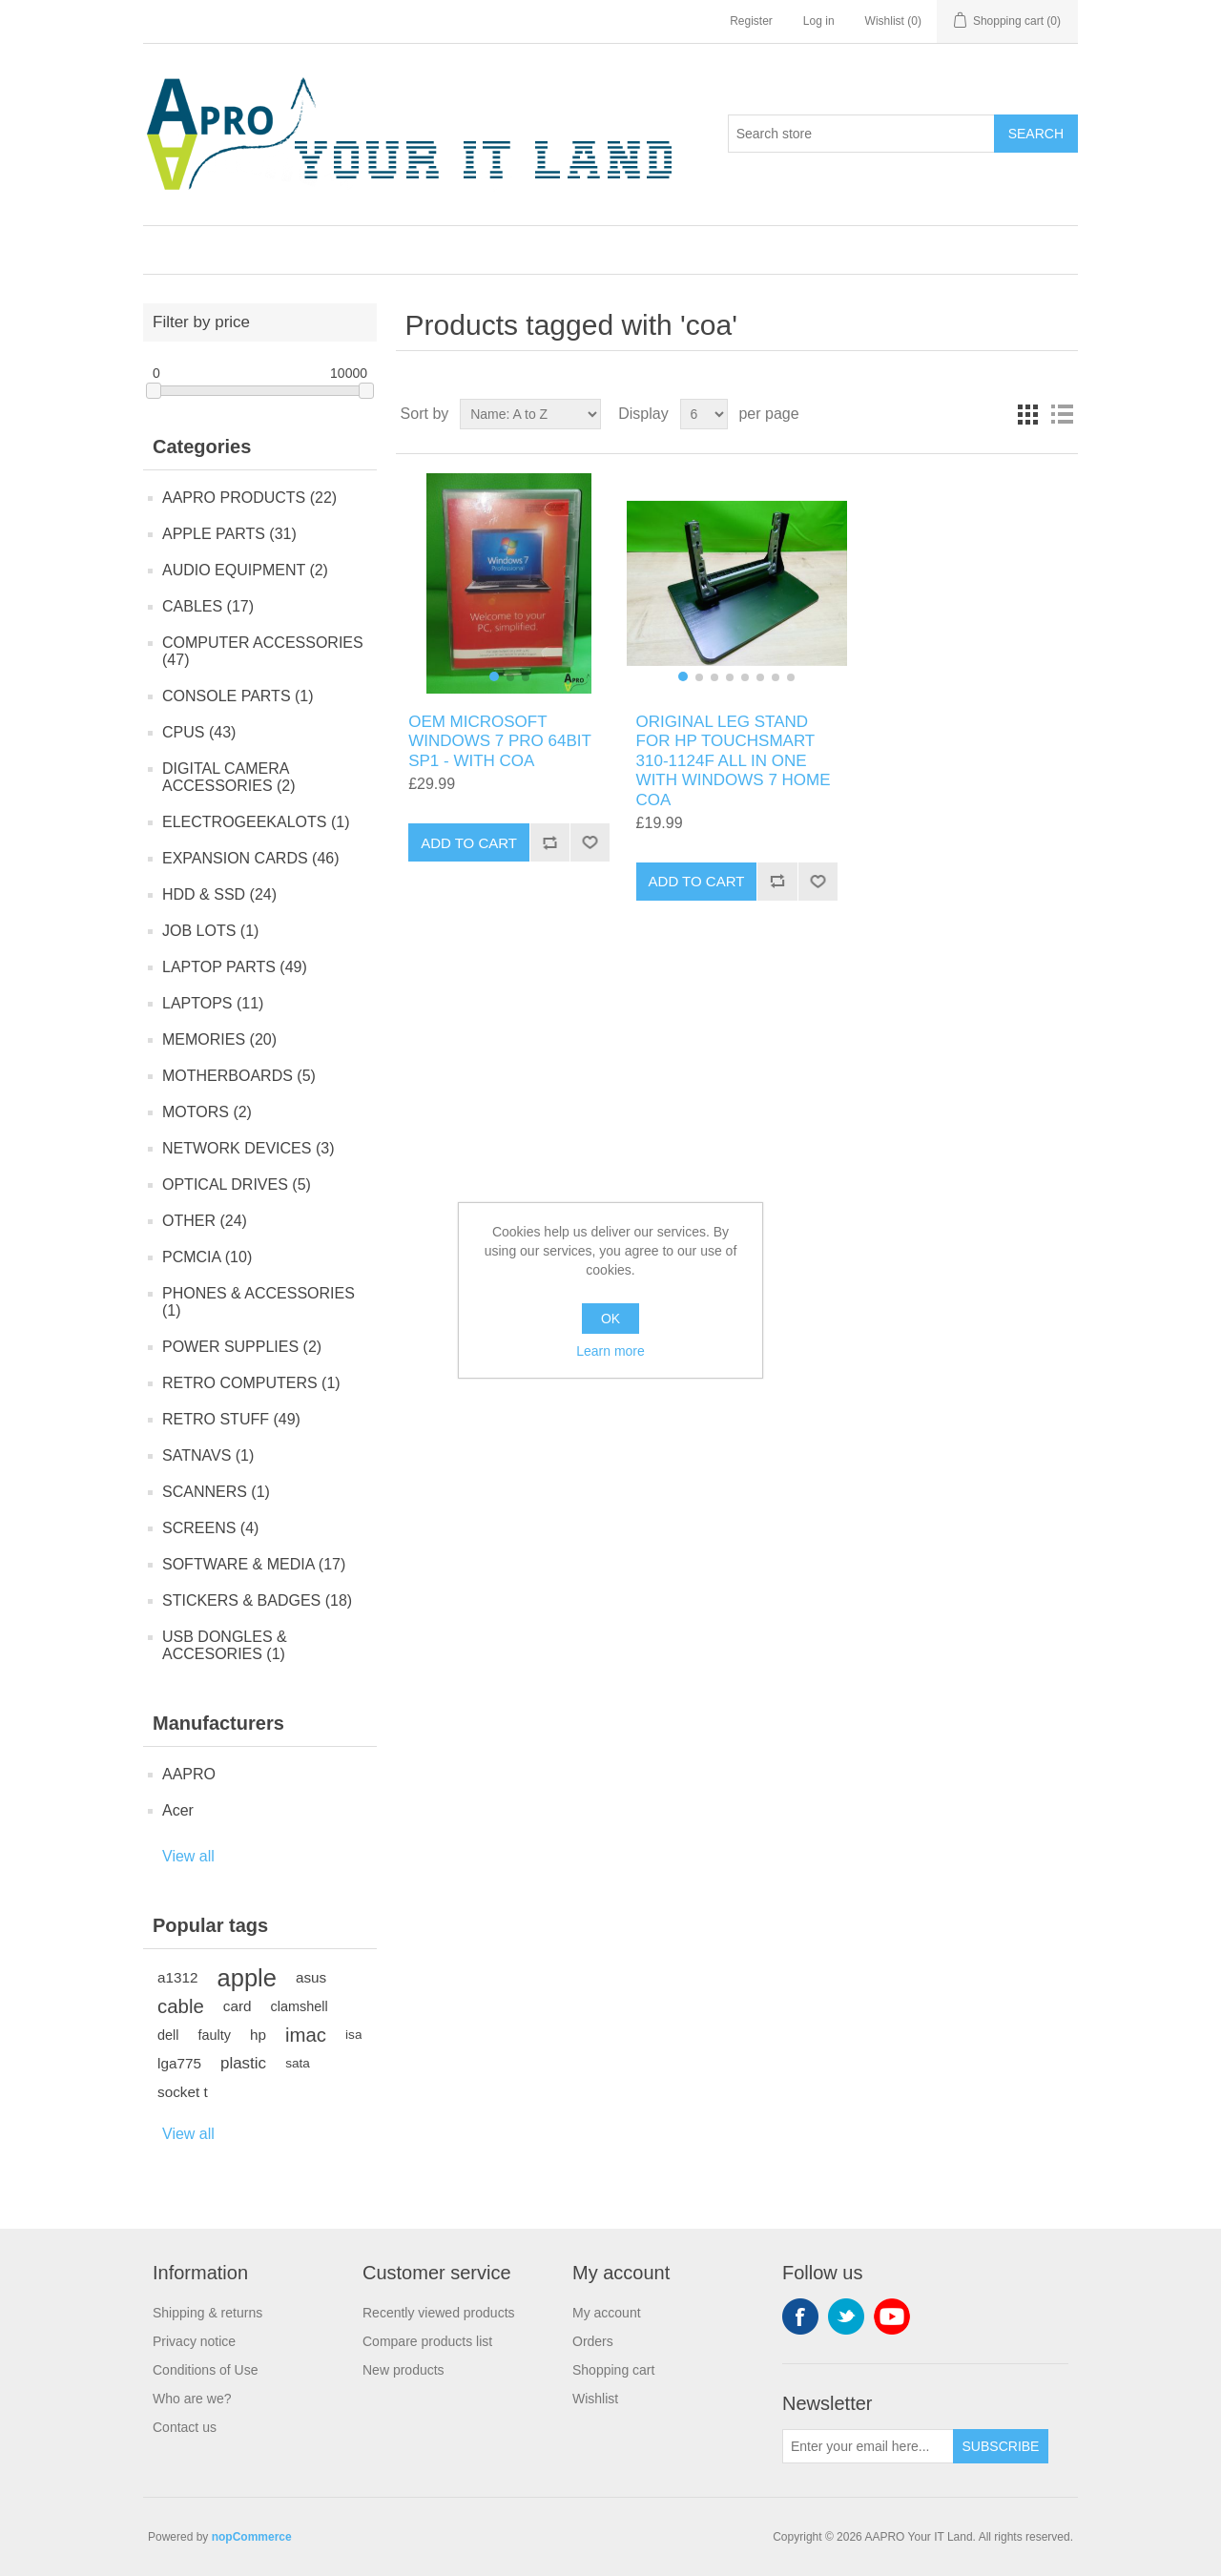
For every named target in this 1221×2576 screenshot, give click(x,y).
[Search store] (861, 133)
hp (258, 2034)
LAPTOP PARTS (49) (234, 967)
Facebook (800, 2316)
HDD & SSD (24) (219, 894)
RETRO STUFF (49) (231, 1419)
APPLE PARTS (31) (229, 534)
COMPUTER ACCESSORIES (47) (262, 651)
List (1061, 414)
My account (606, 2312)
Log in (819, 21)
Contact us (185, 2427)
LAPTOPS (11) (212, 1003)
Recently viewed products (438, 2312)
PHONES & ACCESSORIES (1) (258, 1302)
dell (167, 2035)
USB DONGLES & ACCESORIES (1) (224, 1645)
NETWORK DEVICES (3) (248, 1148)
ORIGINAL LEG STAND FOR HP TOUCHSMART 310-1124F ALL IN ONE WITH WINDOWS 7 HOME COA (733, 761)
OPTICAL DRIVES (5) (236, 1184)
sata (297, 2063)
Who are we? (192, 2398)
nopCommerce (252, 2537)
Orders (592, 2341)
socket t (182, 2092)
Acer (178, 1810)
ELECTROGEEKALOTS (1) (256, 822)
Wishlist (595, 2398)
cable (180, 2006)
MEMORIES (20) (219, 1039)
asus (311, 1977)
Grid (1027, 414)
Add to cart (469, 843)
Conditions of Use (206, 2370)
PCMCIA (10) (207, 1257)
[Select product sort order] (530, 414)
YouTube (892, 2316)
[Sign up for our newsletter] (868, 2446)
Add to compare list (549, 842)
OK (610, 1318)
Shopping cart (613, 2370)
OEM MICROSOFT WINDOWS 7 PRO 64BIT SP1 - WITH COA (499, 741)
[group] (509, 583)
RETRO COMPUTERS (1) (251, 1383)
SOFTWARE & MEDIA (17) (253, 1564)
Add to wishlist (589, 842)
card (237, 2006)
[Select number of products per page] (704, 414)
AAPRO (189, 1774)
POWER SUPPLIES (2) (241, 1347)
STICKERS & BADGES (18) (257, 1600)
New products (403, 2370)
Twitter (846, 2316)
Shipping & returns (207, 2312)
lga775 (179, 2063)
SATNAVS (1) (208, 1455)
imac (305, 2035)
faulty (214, 2035)
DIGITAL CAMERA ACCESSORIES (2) (229, 777)
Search (1036, 133)
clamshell (299, 2006)
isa (353, 2034)
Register (751, 21)
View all (188, 1856)
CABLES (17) (208, 606)
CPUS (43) (199, 732)
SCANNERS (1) (216, 1492)
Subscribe (1001, 2446)
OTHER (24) (204, 1221)
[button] (494, 676)
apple (247, 1977)
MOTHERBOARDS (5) (239, 1076)
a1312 (177, 1977)
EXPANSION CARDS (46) (251, 858)
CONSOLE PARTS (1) (238, 696)
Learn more (610, 1351)
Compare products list (427, 2341)
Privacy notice (194, 2341)
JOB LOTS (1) (210, 931)
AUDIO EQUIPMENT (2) (245, 570)
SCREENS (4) (210, 1528)
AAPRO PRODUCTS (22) (249, 497)
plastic (243, 2063)
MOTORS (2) (207, 1112)
